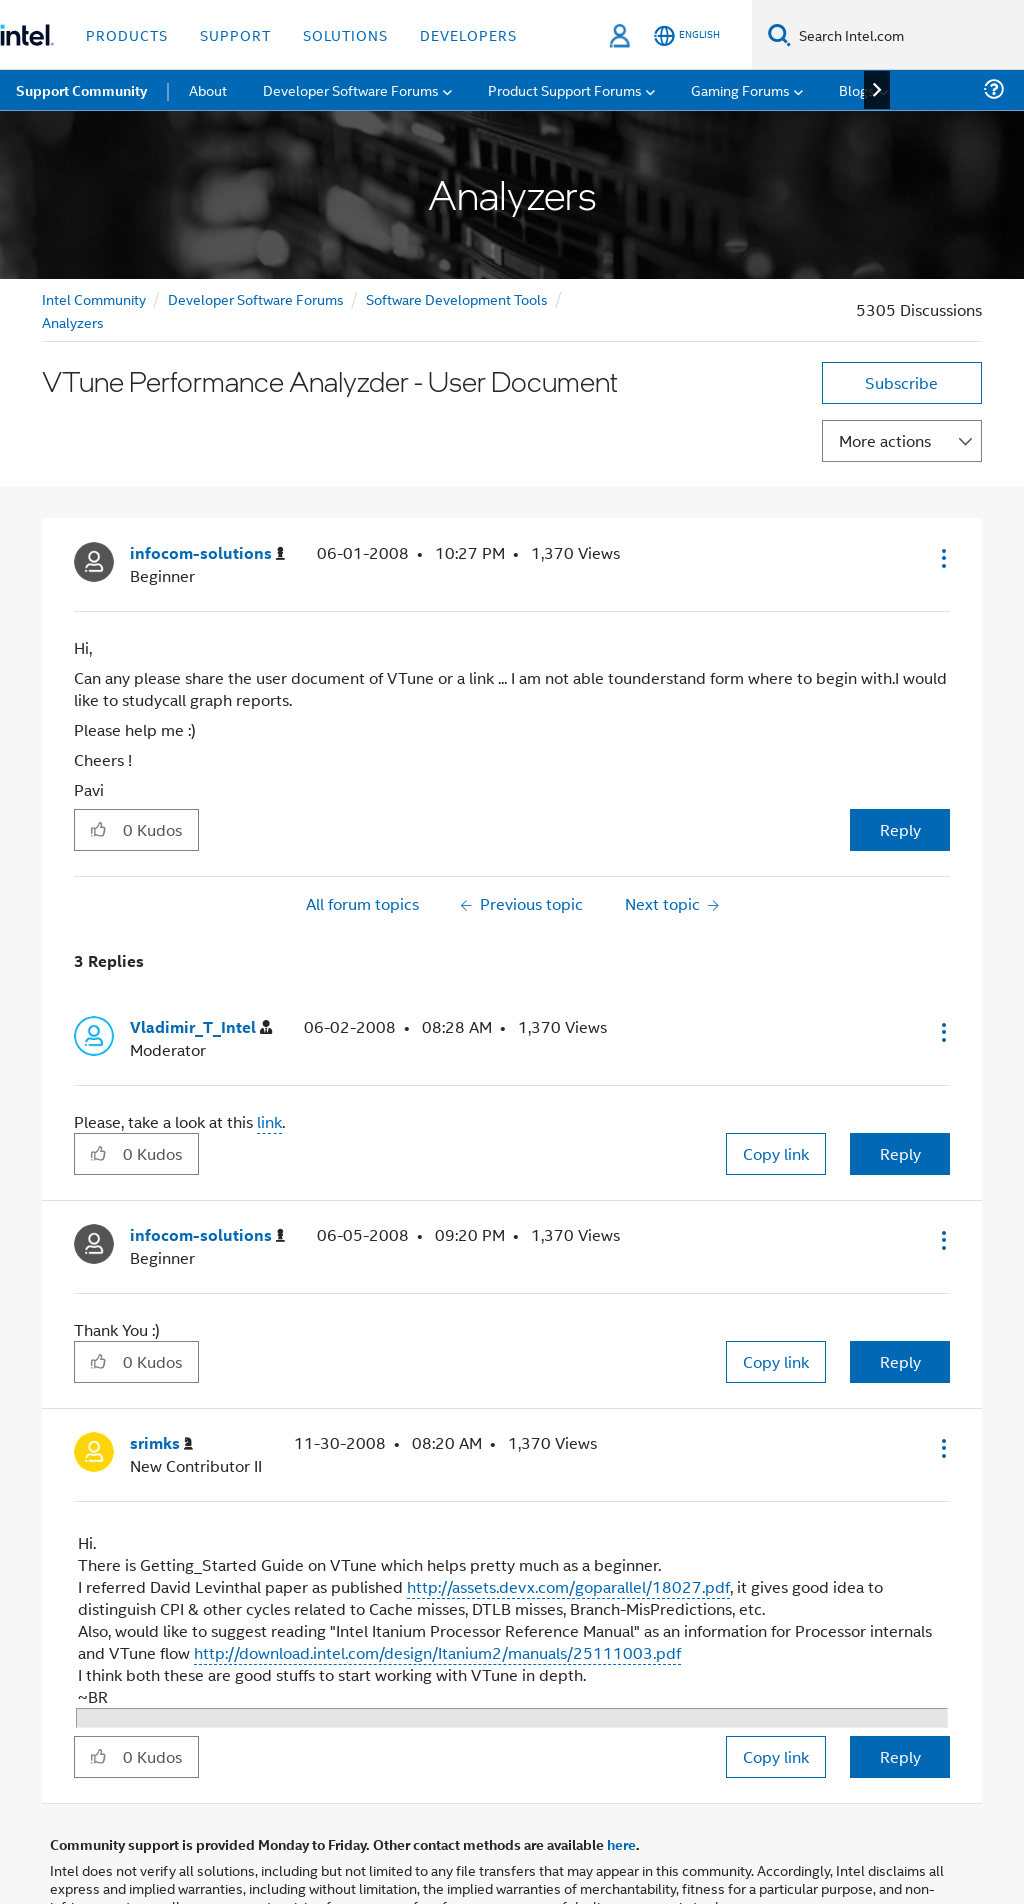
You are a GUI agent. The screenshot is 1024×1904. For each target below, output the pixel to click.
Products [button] (127, 34)
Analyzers (73, 321)
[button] (942, 558)
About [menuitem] (208, 89)
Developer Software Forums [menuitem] (351, 89)
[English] (687, 35)
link (269, 1121)
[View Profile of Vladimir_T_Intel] (201, 1027)
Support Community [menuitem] (81, 90)
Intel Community (94, 298)
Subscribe (901, 382)
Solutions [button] (345, 34)
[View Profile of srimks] (161, 1443)
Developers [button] (468, 34)
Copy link (776, 1153)
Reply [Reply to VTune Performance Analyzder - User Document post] (900, 829)
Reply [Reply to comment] (900, 1153)
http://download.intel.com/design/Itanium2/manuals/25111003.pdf (437, 1652)
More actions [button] (885, 440)
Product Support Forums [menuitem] (565, 89)
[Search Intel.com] (907, 35)
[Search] (779, 34)
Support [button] (235, 34)
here (621, 1844)
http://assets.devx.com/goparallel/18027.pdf (568, 1586)
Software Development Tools (457, 298)
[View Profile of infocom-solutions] (207, 553)
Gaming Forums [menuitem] (740, 89)
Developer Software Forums (256, 298)
